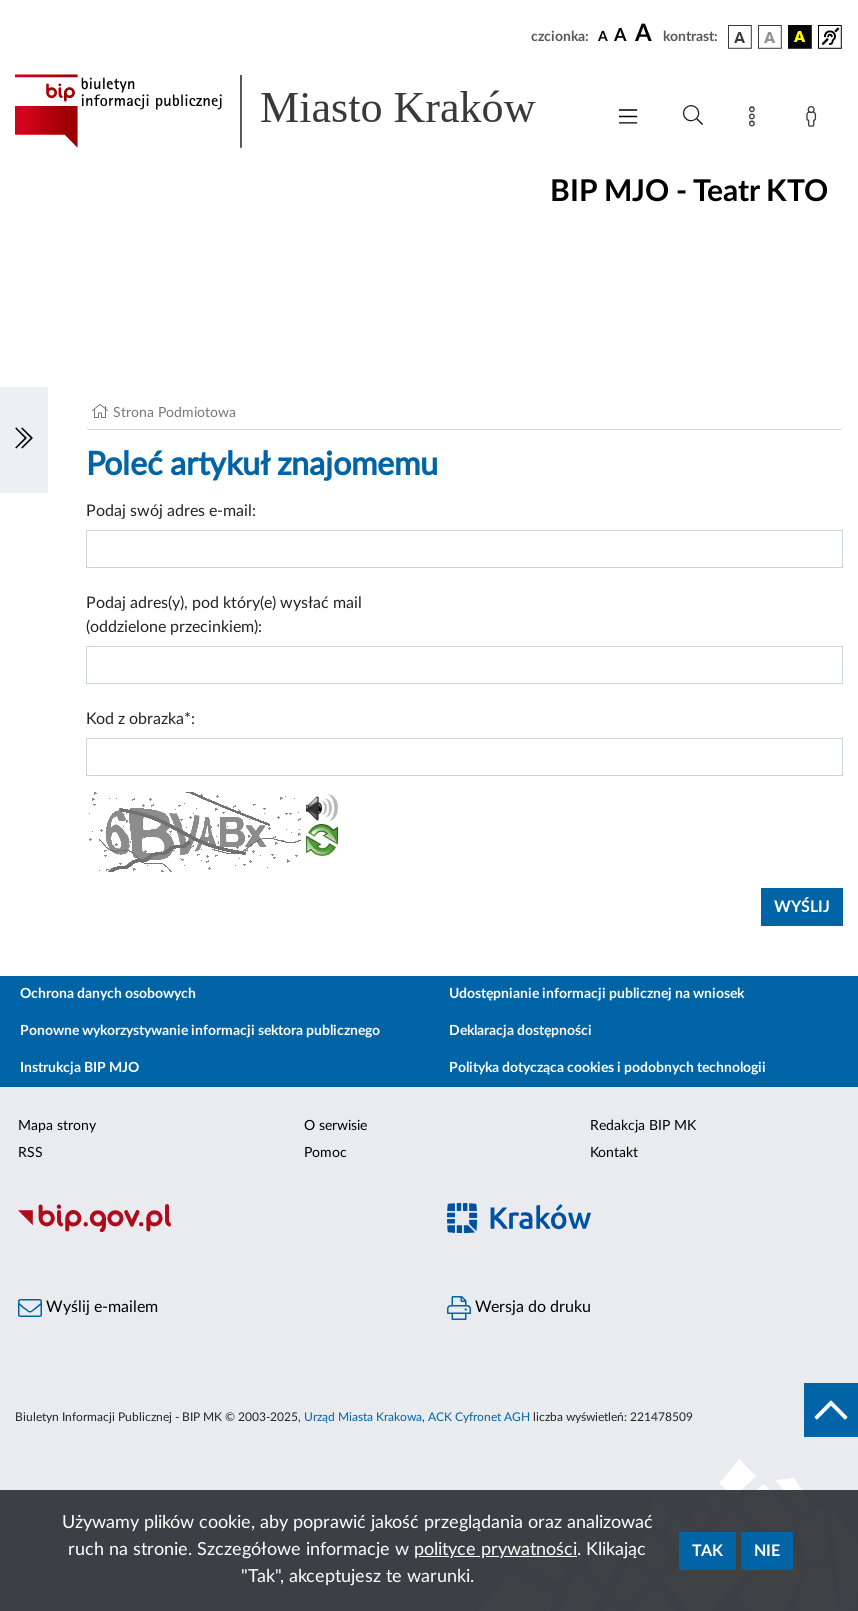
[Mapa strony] (756, 120)
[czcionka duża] (646, 34)
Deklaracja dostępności (520, 1031)
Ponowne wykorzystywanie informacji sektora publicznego (200, 1031)
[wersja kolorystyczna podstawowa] (740, 37)
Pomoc (325, 1153)
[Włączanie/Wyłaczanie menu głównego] (628, 118)
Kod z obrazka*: (140, 719)
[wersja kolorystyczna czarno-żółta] (800, 37)
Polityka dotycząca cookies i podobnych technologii (607, 1068)
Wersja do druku (519, 1308)
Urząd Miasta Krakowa (363, 1417)
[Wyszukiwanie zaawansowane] (693, 116)
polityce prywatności (495, 1550)
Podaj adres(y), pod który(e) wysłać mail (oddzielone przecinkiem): (224, 615)
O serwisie (335, 1126)
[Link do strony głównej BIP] (299, 111)
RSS (30, 1153)
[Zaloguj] (815, 120)
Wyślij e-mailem (88, 1308)
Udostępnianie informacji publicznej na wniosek (596, 994)
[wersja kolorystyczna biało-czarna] (770, 37)
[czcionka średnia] (620, 36)
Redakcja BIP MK (643, 1126)
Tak (707, 1551)
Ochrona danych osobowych (108, 994)
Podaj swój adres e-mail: (171, 511)
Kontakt (614, 1153)
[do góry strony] (831, 1410)
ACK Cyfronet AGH (479, 1417)
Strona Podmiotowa (174, 413)
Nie (767, 1551)
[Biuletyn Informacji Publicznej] (214, 1229)
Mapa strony (57, 1126)
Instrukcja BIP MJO (79, 1068)
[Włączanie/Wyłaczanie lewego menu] (24, 440)
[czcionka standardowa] (603, 36)
